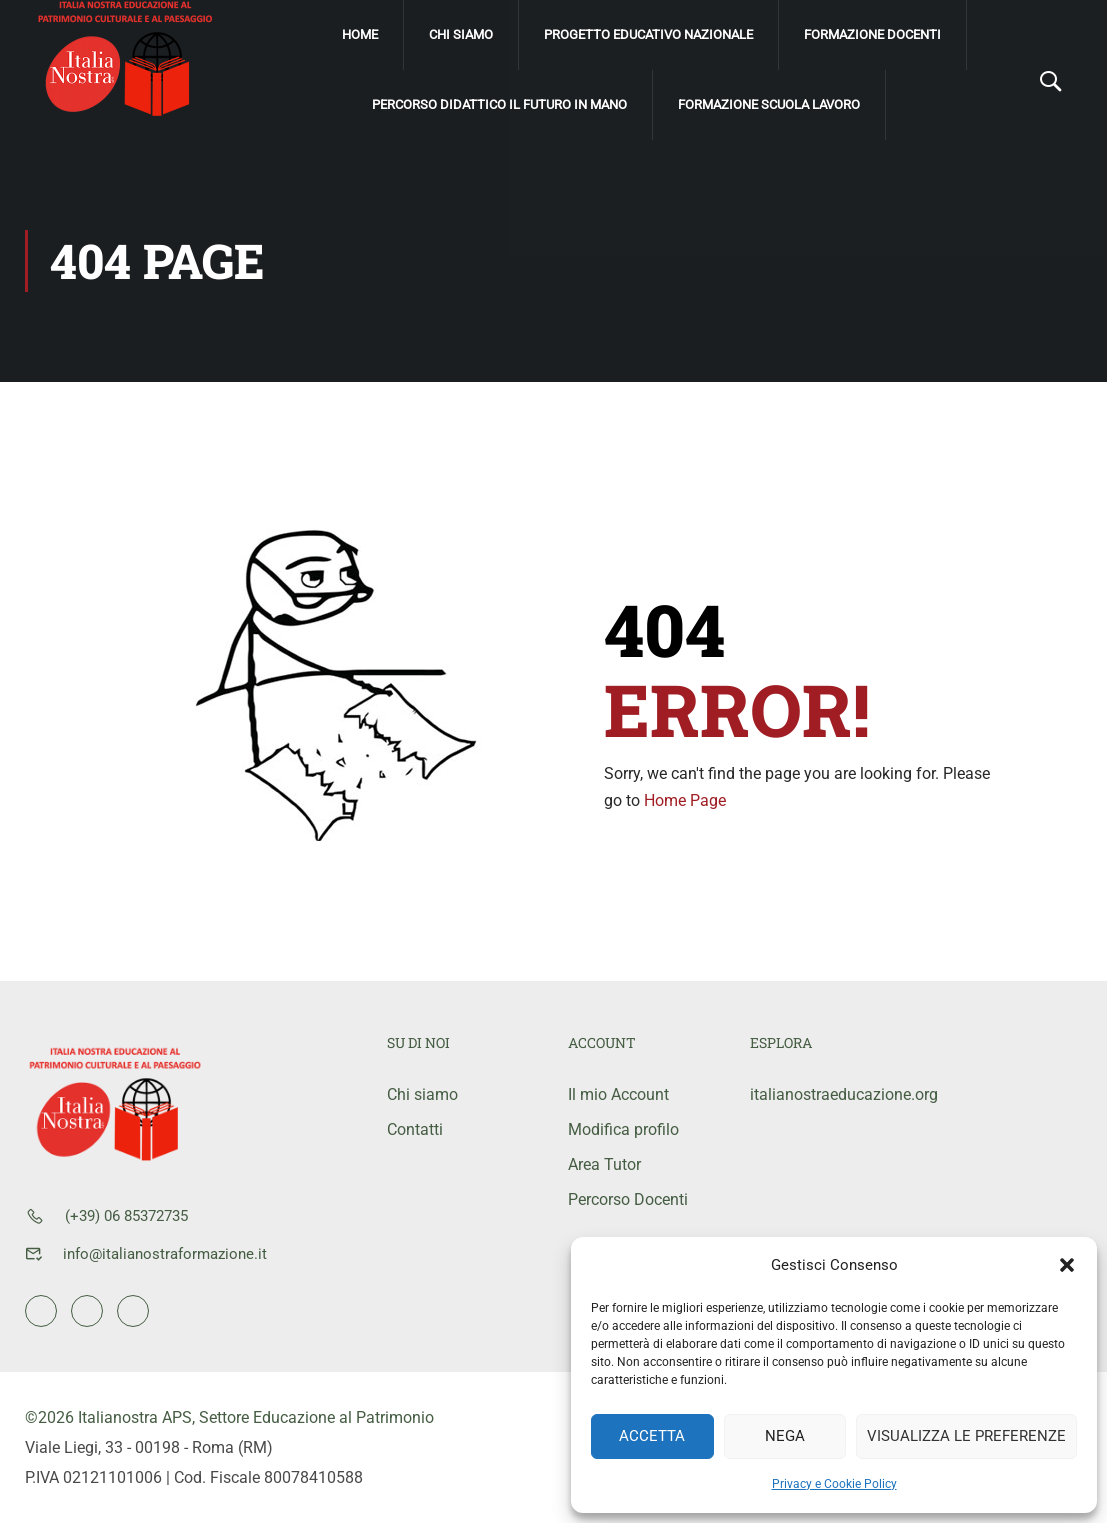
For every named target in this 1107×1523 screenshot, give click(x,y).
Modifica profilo (623, 1129)
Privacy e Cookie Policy (834, 1484)
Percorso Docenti (628, 1199)
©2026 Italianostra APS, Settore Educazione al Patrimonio (229, 1417)
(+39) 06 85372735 (126, 1216)
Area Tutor (604, 1164)
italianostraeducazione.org (825, 1094)
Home (360, 34)
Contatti (415, 1129)
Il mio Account (618, 1094)
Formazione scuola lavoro (769, 104)
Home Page (685, 800)
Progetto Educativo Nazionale (648, 34)
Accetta (652, 1436)
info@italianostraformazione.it (165, 1254)
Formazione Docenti (872, 34)
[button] (1067, 1265)
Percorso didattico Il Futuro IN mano (499, 104)
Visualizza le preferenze (966, 1436)
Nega (785, 1436)
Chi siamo (461, 34)
